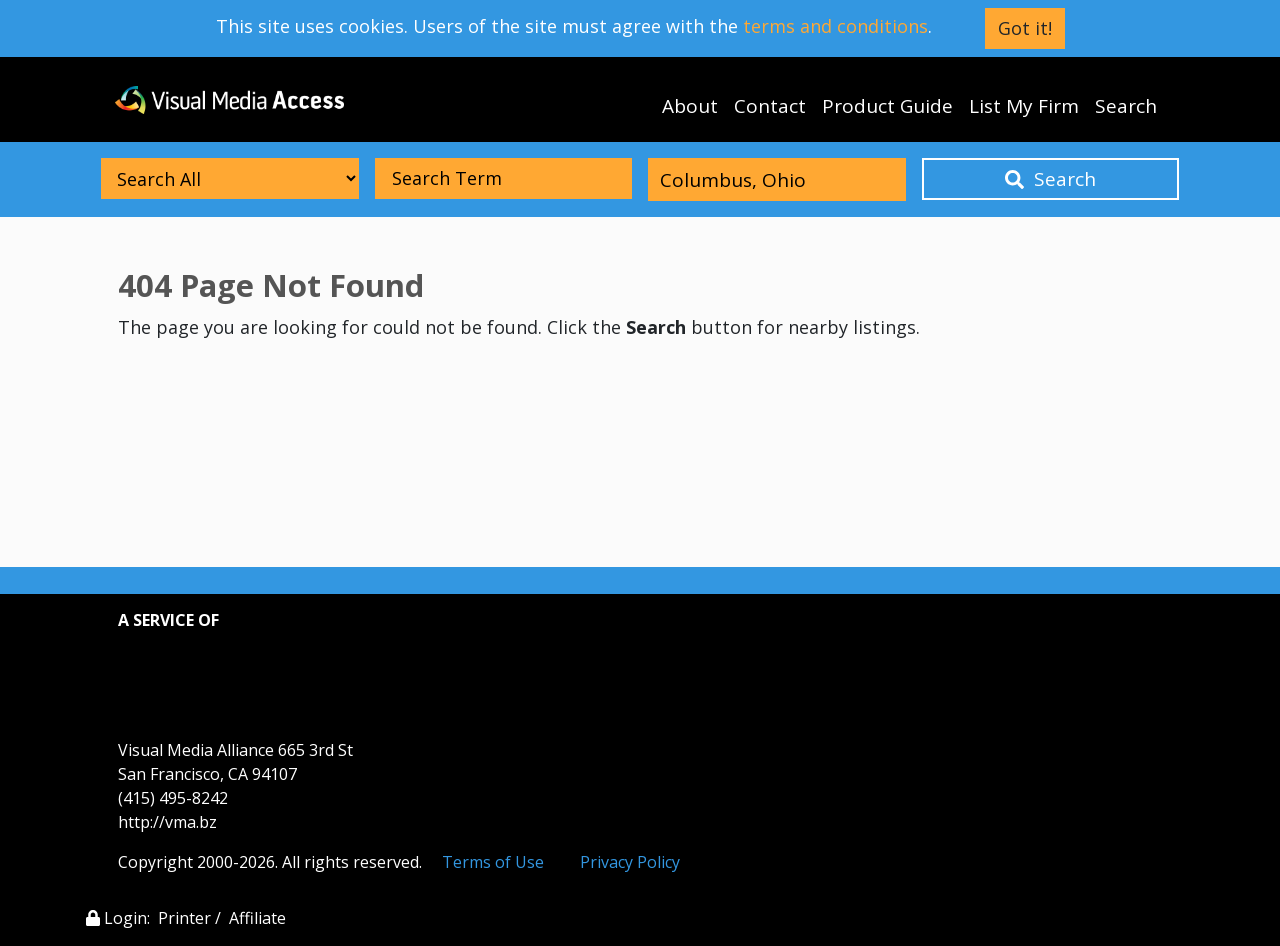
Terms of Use (493, 862)
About (690, 106)
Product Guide (887, 106)
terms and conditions (835, 26)
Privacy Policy (630, 862)
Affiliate (257, 918)
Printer (184, 918)
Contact (770, 106)
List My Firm (1024, 106)
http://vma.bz (167, 822)
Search (1126, 106)
